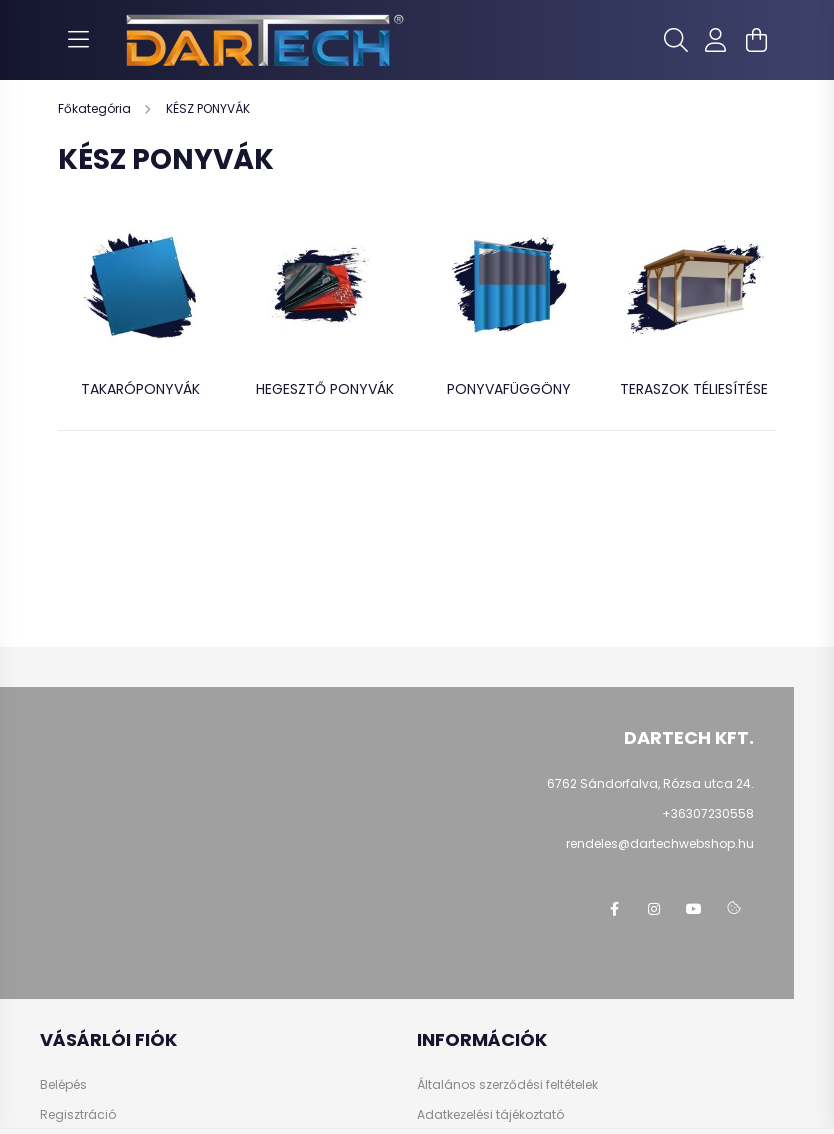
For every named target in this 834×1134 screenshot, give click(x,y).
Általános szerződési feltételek (507, 1085)
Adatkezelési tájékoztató (490, 1115)
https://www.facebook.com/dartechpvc (614, 909)
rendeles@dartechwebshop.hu (660, 843)
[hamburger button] (78, 40)
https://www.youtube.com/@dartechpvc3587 (694, 909)
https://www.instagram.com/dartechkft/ (654, 909)
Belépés (63, 1085)
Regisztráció (78, 1115)
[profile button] (716, 40)
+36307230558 (708, 813)
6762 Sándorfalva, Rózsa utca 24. (650, 783)
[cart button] (756, 40)
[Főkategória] (96, 108)
